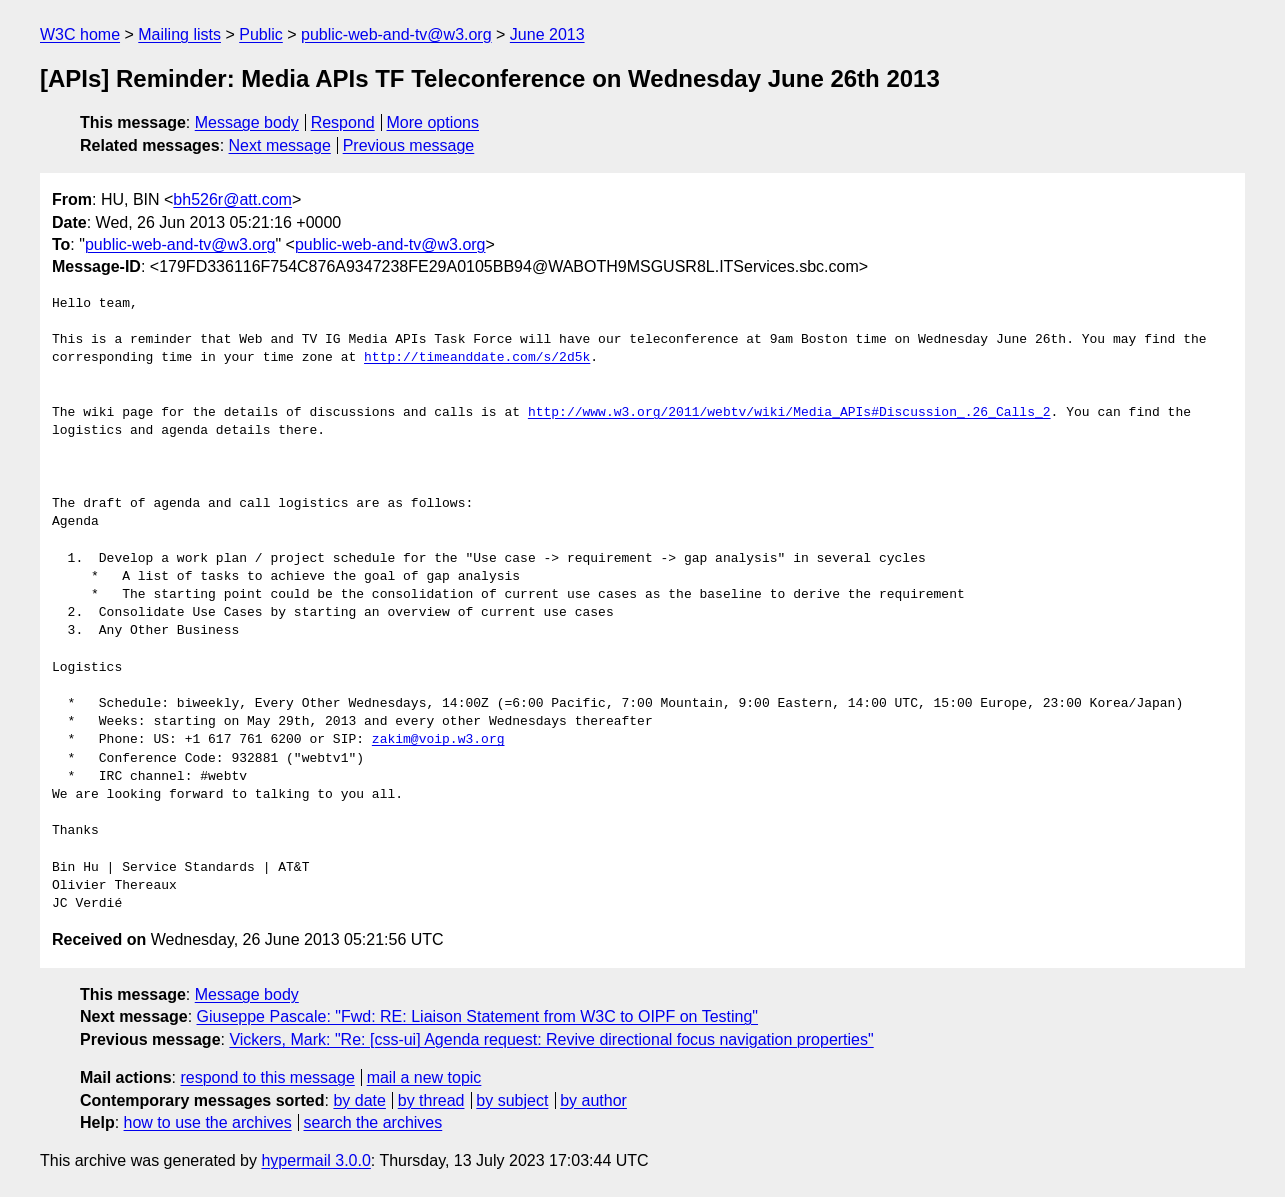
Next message (280, 145)
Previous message (409, 145)
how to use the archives (208, 1122)
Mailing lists (179, 34)
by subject (512, 1100)
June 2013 (547, 34)
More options (433, 122)
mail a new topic (424, 1077)
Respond (343, 122)
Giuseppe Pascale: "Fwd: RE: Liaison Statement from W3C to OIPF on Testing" (478, 1016)
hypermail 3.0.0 (315, 1160)
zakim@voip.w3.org (438, 740)
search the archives (373, 1122)
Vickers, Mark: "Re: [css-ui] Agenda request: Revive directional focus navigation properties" (551, 1039)
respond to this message (267, 1077)
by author (593, 1100)
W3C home (80, 34)
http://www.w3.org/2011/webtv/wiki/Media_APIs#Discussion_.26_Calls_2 (789, 413)
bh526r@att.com (232, 199)
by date (359, 1100)
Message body (247, 122)
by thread (431, 1100)
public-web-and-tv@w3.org (396, 34)
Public (261, 34)
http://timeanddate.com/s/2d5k (477, 358)
